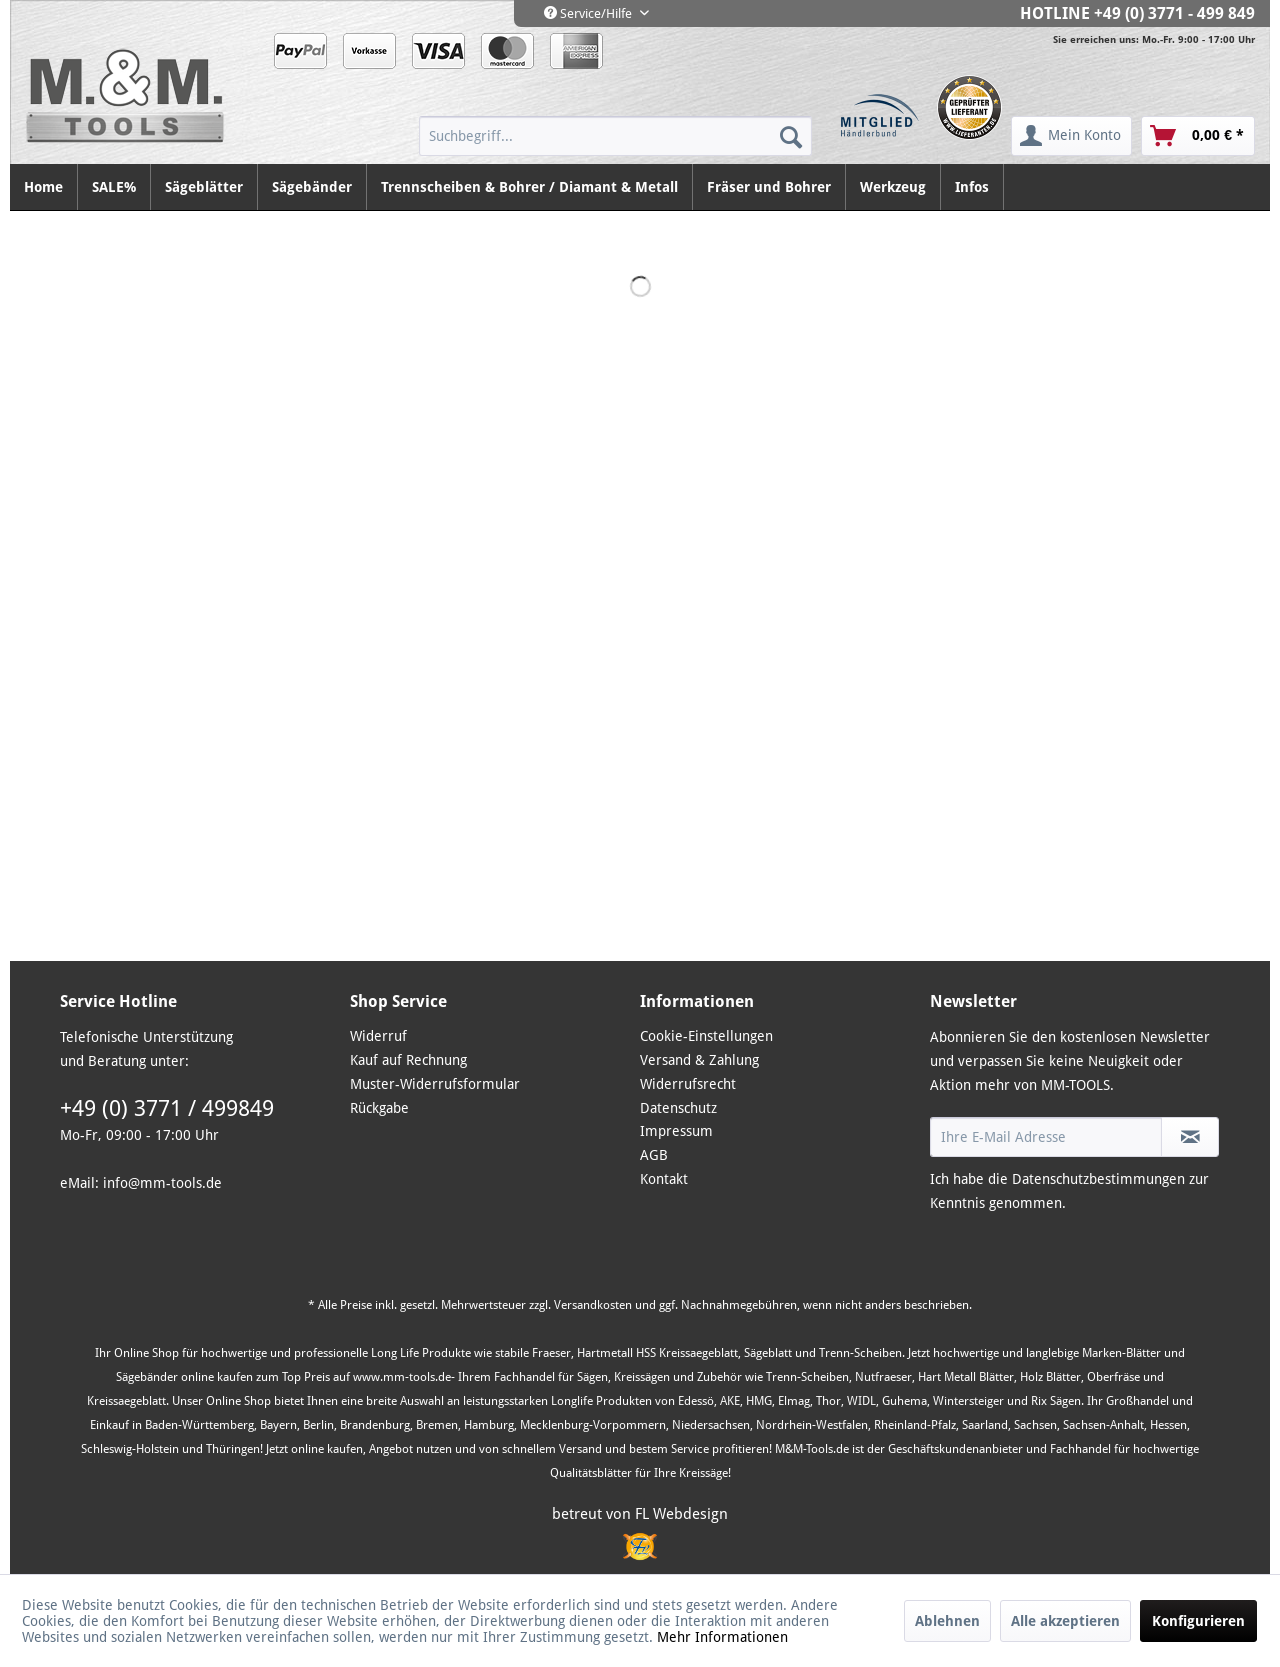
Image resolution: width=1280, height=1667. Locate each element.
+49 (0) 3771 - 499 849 (1174, 13)
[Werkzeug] (893, 187)
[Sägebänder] (312, 187)
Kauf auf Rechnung (408, 1060)
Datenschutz (678, 1108)
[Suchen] (791, 136)
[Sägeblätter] (204, 187)
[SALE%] (114, 187)
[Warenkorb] (1198, 136)
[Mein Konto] (1071, 136)
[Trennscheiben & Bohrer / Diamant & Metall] (530, 187)
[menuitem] (615, 136)
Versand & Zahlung (699, 1060)
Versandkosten (593, 1305)
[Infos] (972, 187)
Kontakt (664, 1179)
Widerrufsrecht (688, 1084)
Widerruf (378, 1036)
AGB (654, 1155)
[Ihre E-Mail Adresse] (1046, 1137)
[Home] (44, 187)
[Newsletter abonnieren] (1190, 1137)
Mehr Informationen (722, 1637)
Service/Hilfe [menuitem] (589, 13)
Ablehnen (947, 1621)
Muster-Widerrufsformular (435, 1084)
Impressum (676, 1131)
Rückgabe (379, 1108)
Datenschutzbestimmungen (1098, 1179)
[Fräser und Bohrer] (769, 187)
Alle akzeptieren (1065, 1621)
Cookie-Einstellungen (706, 1036)
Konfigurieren (1198, 1621)
